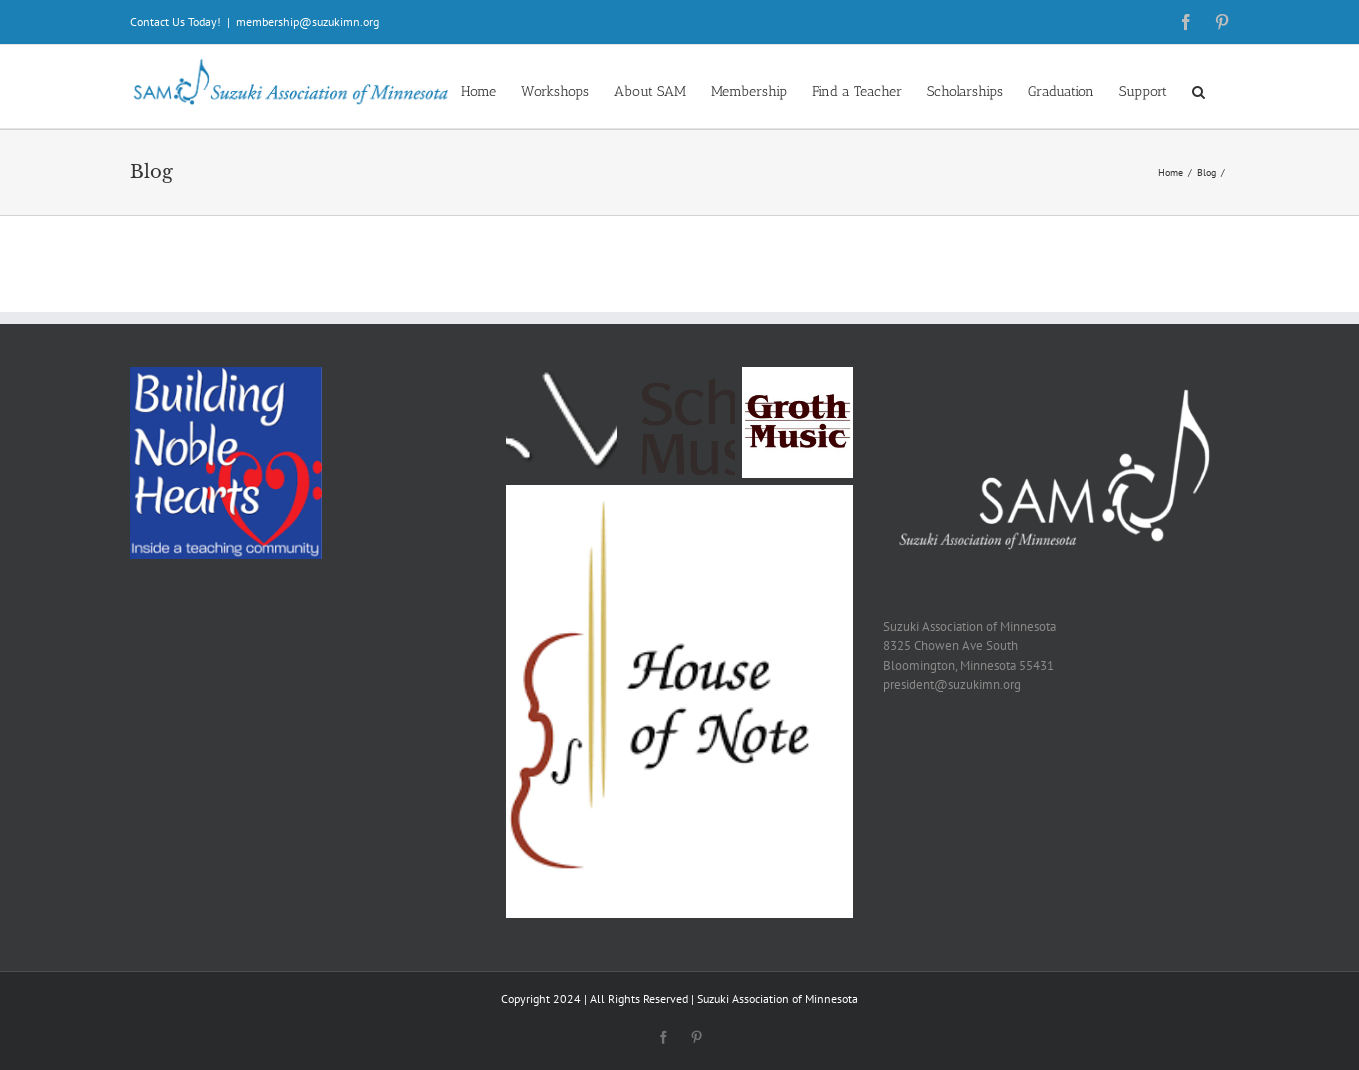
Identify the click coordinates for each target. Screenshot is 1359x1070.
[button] (1198, 90)
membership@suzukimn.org (307, 21)
